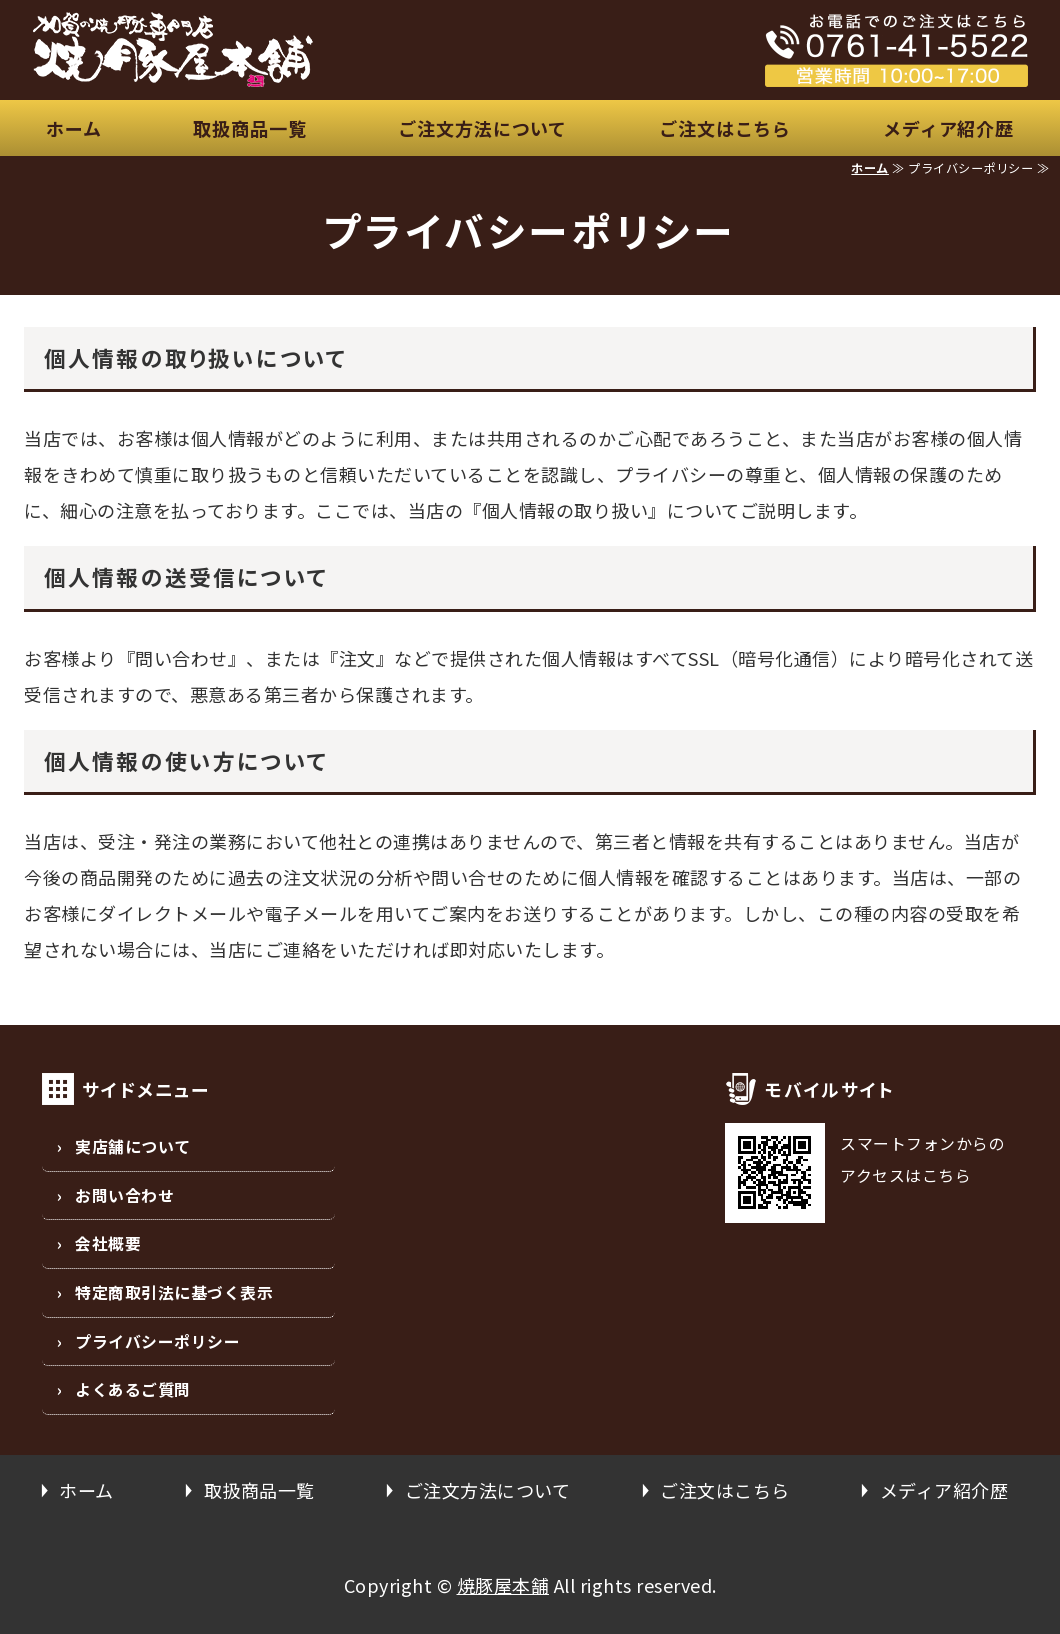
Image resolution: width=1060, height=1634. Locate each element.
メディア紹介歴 (948, 128)
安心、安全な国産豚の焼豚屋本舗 (292, 50)
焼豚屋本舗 (503, 1585)
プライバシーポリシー (157, 1341)
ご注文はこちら (725, 128)
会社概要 (108, 1243)
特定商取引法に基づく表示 (174, 1292)
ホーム (74, 128)
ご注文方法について (482, 128)
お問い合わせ (124, 1195)
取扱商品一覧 (249, 128)
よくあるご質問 (133, 1389)
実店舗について (133, 1146)
